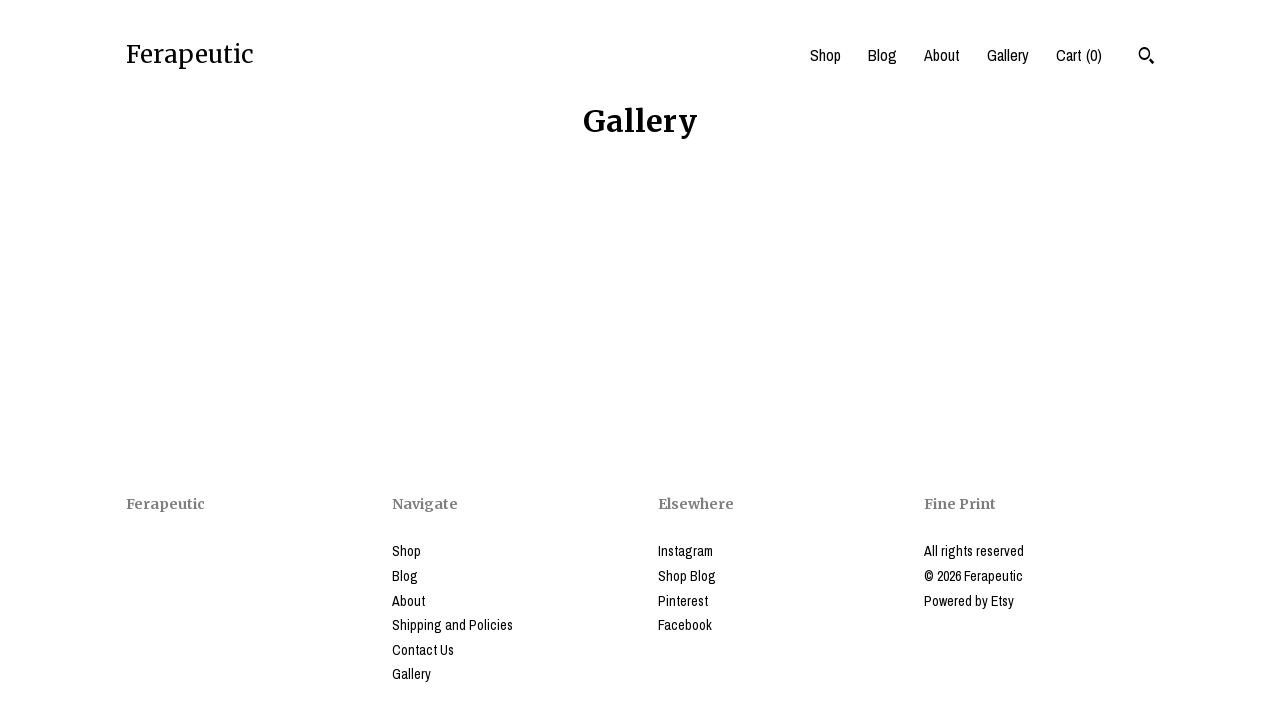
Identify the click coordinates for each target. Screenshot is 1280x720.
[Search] (1146, 58)
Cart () (1079, 55)
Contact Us (423, 650)
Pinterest (683, 601)
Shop (825, 55)
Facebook (685, 625)
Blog (882, 55)
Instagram (685, 551)
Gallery (1008, 55)
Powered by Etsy (969, 601)
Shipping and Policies (452, 625)
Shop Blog (687, 576)
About (942, 55)
